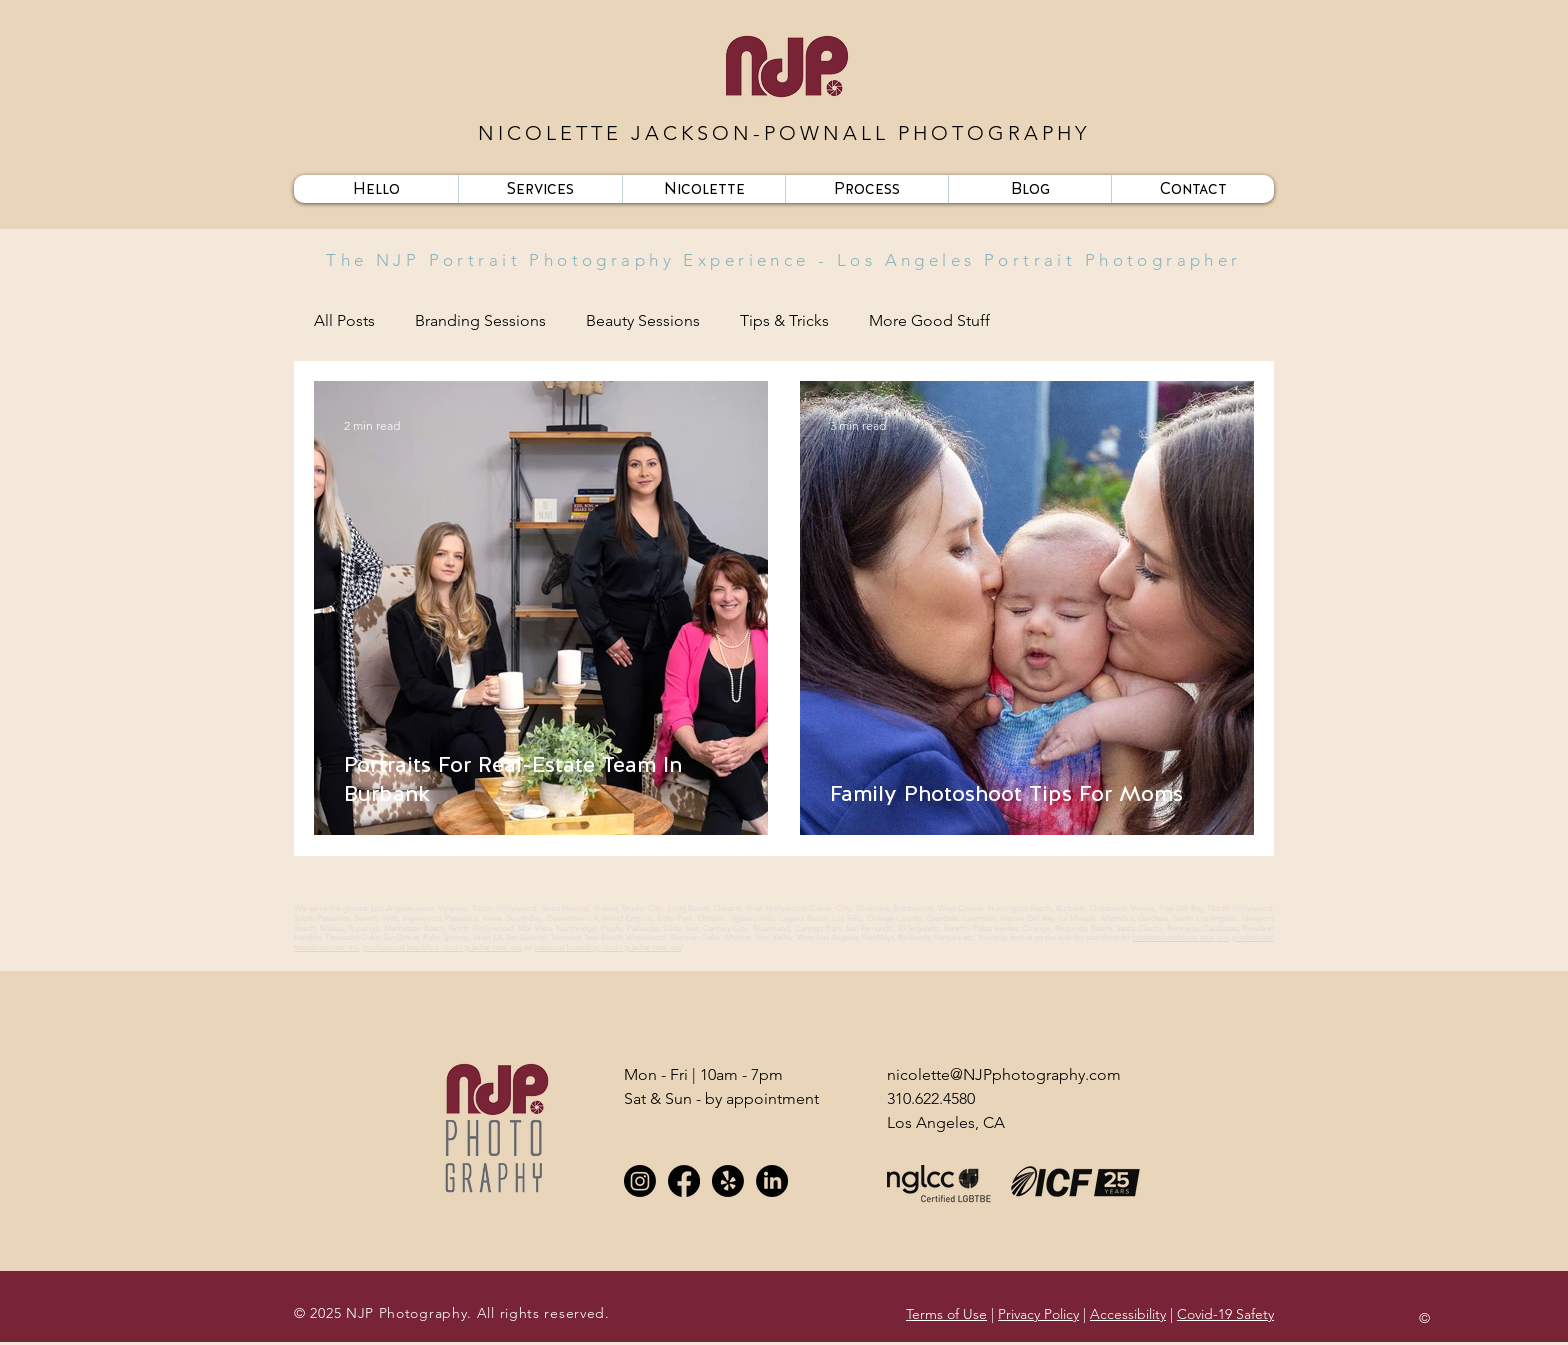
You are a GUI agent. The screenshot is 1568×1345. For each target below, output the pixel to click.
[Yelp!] (728, 1181)
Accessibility (1128, 1314)
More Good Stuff (929, 320)
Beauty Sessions (643, 320)
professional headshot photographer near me (442, 947)
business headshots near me (1180, 937)
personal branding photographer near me (608, 947)
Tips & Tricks (784, 320)
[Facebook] (684, 1181)
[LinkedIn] (772, 1181)
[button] (540, 189)
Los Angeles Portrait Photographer (1039, 260)
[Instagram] (640, 1181)
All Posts (344, 320)
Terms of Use (946, 1314)
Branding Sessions (480, 320)
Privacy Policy (1038, 1314)
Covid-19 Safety (1225, 1314)
